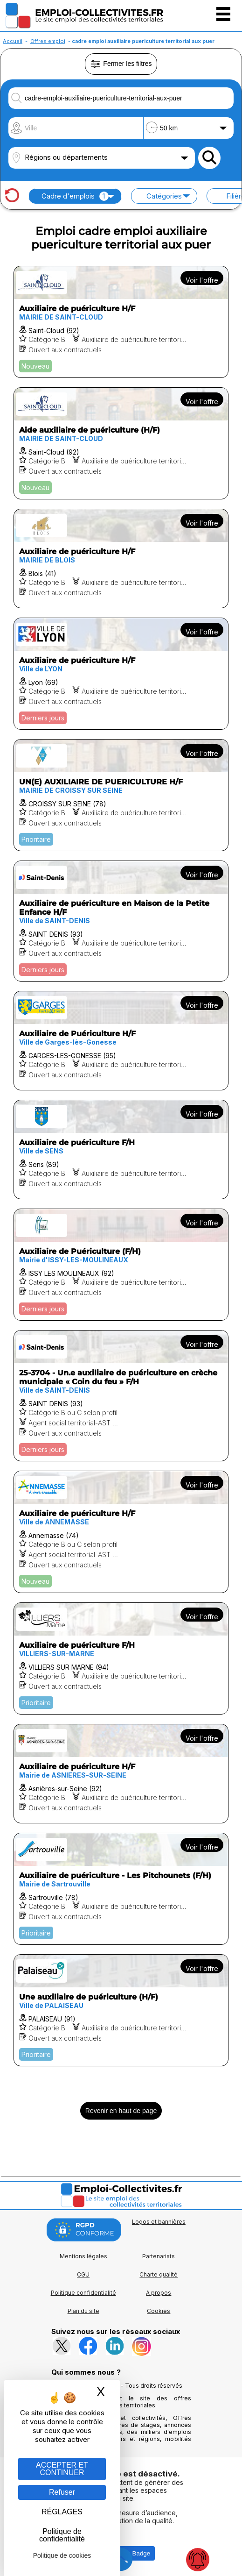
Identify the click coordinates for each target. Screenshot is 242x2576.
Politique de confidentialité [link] (62, 2535)
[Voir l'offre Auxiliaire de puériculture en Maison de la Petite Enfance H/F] (121, 921)
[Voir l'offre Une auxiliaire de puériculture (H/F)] (121, 2010)
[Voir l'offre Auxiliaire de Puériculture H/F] (121, 1040)
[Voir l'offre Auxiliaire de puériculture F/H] (121, 1149)
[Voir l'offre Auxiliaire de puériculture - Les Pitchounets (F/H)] (121, 1888)
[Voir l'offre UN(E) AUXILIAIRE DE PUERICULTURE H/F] (121, 795)
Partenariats (158, 2256)
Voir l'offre (202, 280)
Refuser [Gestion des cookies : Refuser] (62, 2492)
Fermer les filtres (121, 64)
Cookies (158, 2310)
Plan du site (83, 2310)
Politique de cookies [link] (62, 2555)
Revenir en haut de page (121, 2110)
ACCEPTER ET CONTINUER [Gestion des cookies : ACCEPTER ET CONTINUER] (62, 2468)
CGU (83, 2274)
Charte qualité (158, 2274)
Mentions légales (83, 2256)
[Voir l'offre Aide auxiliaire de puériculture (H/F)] (121, 443)
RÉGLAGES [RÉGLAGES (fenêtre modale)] (62, 2512)
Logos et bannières (159, 2221)
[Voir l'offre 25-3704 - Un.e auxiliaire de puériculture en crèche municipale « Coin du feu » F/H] (121, 1396)
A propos (158, 2292)
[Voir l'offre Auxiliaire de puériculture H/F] (121, 321)
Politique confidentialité (83, 2292)
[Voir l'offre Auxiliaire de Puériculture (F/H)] (121, 1264)
